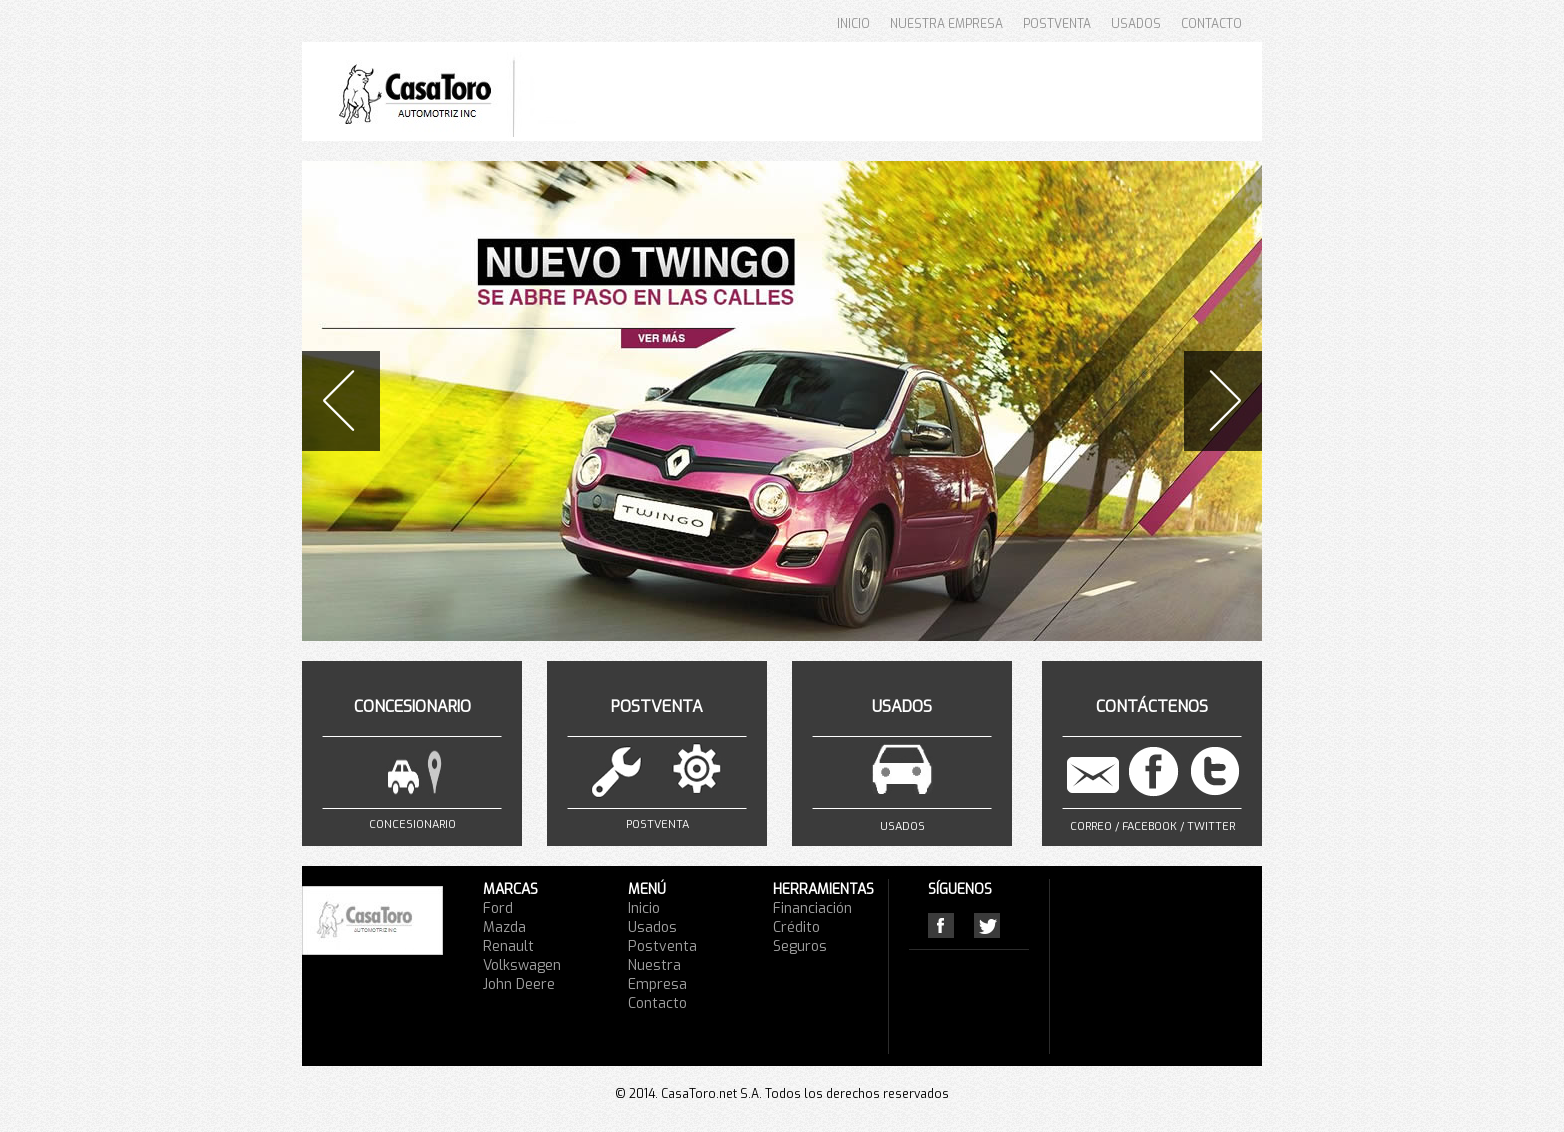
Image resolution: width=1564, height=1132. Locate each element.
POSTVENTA (1057, 24)
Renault (508, 946)
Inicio (644, 908)
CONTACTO (1211, 24)
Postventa (662, 946)
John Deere (519, 984)
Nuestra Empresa (657, 975)
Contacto (657, 1003)
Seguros (800, 946)
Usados (652, 927)
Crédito (796, 927)
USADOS (1136, 24)
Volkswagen (522, 965)
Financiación (812, 908)
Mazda (504, 927)
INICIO (853, 24)
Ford (498, 908)
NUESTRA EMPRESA (946, 24)
